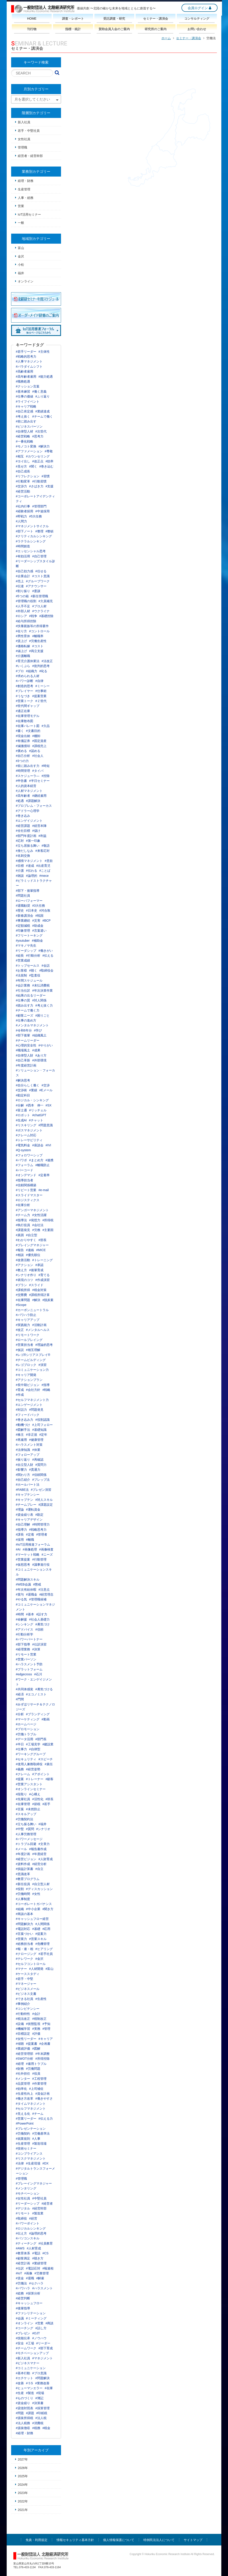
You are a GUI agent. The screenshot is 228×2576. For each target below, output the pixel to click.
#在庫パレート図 (27, 726)
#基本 (30, 1614)
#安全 (20, 2343)
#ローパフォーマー (29, 900)
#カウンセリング (38, 456)
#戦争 (33, 616)
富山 (21, 248)
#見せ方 (21, 466)
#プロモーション (27, 1729)
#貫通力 (34, 1469)
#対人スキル (44, 1499)
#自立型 (31, 1235)
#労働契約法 (24, 1819)
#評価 (36, 2033)
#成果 (36, 1050)
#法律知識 (23, 1450)
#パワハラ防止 (26, 1315)
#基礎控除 (46, 616)
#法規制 (21, 975)
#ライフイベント (27, 401)
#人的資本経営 (26, 786)
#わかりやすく (26, 1240)
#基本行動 (23, 2373)
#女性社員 (23, 2198)
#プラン (21, 1285)
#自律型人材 (24, 431)
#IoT (19, 2273)
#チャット (36, 1120)
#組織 (20, 1909)
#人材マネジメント (29, 791)
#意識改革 (23, 1874)
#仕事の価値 (24, 396)
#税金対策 (39, 1290)
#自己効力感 (24, 571)
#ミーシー (42, 686)
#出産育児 (43, 865)
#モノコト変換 (26, 446)
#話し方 (41, 2328)
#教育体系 (23, 2253)
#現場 (40, 2393)
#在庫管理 (23, 1804)
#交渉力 (21, 486)
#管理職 (21, 2178)
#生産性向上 (24, 2093)
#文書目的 (33, 731)
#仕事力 (21, 1749)
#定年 (43, 1434)
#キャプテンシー (27, 1494)
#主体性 (44, 351)
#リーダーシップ (27, 2203)
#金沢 (39, 1958)
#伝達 (20, 586)
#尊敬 (49, 451)
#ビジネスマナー (27, 2363)
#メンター (23, 2078)
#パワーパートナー (29, 1639)
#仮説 (20, 1350)
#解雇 (40, 2278)
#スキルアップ (26, 1814)
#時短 (46, 766)
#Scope (21, 1305)
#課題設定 (46, 1504)
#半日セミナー (39, 780)
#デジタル (23, 2208)
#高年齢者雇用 (26, 376)
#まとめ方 (36, 1160)
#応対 (20, 840)
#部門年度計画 (26, 836)
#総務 (20, 2293)
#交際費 (21, 1295)
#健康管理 (36, 1439)
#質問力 (41, 1464)
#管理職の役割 (26, 601)
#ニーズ (47, 1554)
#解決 (36, 1300)
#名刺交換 (23, 855)
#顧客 (50, 1779)
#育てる (44, 1275)
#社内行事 (23, 506)
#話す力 (41, 1614)
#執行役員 (23, 1225)
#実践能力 (23, 1325)
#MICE (41, 1250)
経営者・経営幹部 (30, 156)
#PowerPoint (24, 2123)
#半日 (20, 1744)
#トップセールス (27, 965)
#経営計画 (23, 2263)
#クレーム (23, 1774)
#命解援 (21, 1619)
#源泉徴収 (23, 2428)
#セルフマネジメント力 (32, 1400)
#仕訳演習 (39, 1644)
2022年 (23, 2501)
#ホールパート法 (27, 1484)
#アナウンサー (36, 586)
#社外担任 (23, 2073)
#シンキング (24, 1624)
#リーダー (43, 2343)
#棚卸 (36, 736)
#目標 (20, 865)
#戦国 (39, 915)
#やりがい (46, 1045)
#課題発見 (23, 1230)
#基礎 (36, 1929)
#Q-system (23, 1150)
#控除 (46, 776)
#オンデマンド (26, 1175)
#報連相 (48, 2268)
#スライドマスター (29, 1195)
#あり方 (41, 1055)
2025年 (23, 2476)
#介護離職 (23, 656)
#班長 (50, 1799)
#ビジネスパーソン (29, 426)
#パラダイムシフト (29, 366)
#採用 (20, 1539)
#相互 (20, 456)
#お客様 (21, 970)
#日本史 (31, 910)
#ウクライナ (41, 611)
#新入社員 (23, 2358)
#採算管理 (42, 2408)
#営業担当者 (24, 1345)
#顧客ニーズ (24, 1015)
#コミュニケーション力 (32, 1369)
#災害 (36, 920)
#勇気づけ (42, 1624)
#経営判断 (23, 2298)
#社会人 (37, 756)
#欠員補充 (46, 601)
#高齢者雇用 (24, 371)
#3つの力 (22, 761)
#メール (21, 1849)
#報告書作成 (38, 1849)
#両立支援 (36, 651)
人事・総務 (25, 198)
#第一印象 (33, 840)
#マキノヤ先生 (26, 945)
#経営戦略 (23, 436)
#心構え (34, 1794)
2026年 (23, 2468)
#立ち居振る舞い (27, 845)
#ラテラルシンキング (31, 541)
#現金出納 (23, 736)
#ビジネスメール (27, 1989)
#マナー (21, 1969)
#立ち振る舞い (26, 1824)
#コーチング (24, 2328)
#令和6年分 (24, 1030)
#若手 (47, 1804)
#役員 (36, 2073)
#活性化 (37, 1799)
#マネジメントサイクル (32, 526)
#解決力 (44, 446)
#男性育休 (23, 636)
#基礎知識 (39, 1429)
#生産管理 (23, 2143)
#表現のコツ (24, 1280)
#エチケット (24, 2378)
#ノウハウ (39, 2338)
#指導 (46, 1385)
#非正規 (31, 1434)
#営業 (39, 2323)
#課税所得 (23, 1290)
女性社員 (24, 139)
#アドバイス (24, 1629)
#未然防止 (33, 1809)
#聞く (33, 466)
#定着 (30, 1534)
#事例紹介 (23, 2004)
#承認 (39, 1265)
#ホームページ (26, 1724)
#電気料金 (23, 1145)
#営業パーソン (26, 1659)
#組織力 (31, 671)
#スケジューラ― (27, 776)
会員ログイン (197, 8)
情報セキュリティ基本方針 (75, 2539)
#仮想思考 (23, 1564)
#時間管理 (23, 770)
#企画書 (45, 2043)
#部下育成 (46, 2348)
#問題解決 (42, 2378)
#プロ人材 (39, 606)
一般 (21, 222)
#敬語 (46, 845)
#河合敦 (45, 910)
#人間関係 (42, 1924)
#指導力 (21, 1529)
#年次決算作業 (42, 990)
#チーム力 (23, 1215)
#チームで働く (42, 416)
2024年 (23, 2484)
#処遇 (20, 801)
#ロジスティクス (27, 1200)
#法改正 (47, 661)
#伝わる (31, 870)
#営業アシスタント (29, 1784)
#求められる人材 (27, 676)
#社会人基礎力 (39, 1619)
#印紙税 (41, 2413)
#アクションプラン (29, 1380)
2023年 (23, 2493)
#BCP (47, 920)
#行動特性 (23, 2014)
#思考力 (37, 436)
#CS (46, 2253)
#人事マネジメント (29, 361)
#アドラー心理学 (27, 811)
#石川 (38, 1674)
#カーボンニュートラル (32, 1310)
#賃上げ (21, 641)
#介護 (20, 870)
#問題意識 (46, 1125)
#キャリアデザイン (29, 1519)
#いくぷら (23, 666)
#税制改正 (39, 2018)
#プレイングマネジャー (32, 1245)
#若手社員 (46, 1954)
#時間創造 (23, 546)
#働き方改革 (24, 2098)
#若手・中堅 (24, 1979)
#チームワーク (26, 2348)
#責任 (49, 1764)
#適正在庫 (23, 711)
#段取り (21, 1794)
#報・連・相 (24, 1949)
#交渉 (46, 1085)
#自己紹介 (23, 1479)
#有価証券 (23, 741)
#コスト (37, 646)
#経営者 (47, 2203)
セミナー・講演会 (188, 38)
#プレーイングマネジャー (34, 2183)
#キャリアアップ (27, 1320)
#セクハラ (36, 2283)
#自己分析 (23, 756)
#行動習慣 (39, 481)
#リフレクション (27, 476)
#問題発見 (36, 1409)
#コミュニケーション (31, 2368)
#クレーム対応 (26, 1135)
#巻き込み (23, 815)
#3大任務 (38, 905)
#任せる (41, 571)
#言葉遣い (39, 930)
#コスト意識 (41, 576)
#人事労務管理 (26, 1834)
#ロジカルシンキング (31, 2228)
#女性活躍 (39, 1215)
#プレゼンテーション (31, 2128)
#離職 (30, 1539)
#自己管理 (39, 556)
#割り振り (23, 591)
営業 (21, 206)
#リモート (23, 2213)
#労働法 (21, 2283)
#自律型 (34, 1749)
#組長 (20, 955)
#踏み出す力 (24, 1005)
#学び (38, 1030)
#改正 (20, 1330)
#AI (18, 1549)
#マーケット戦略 (27, 1554)
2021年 (23, 2510)
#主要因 (48, 1230)
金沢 (21, 256)
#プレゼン (23, 2333)
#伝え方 (21, 2233)
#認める (34, 751)
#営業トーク (24, 701)
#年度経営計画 (26, 1065)
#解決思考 (23, 1080)
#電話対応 (23, 1929)
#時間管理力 (41, 1524)
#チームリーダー (27, 1040)
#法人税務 (23, 2423)
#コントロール (39, 631)
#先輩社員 (23, 1799)
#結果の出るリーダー (31, 995)
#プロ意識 (39, 2373)
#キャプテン (24, 1499)
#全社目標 (23, 830)
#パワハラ (23, 2288)
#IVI (48, 1145)
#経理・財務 (24, 2433)
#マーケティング (27, 1719)
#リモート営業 (26, 1654)
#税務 (36, 2428)
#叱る (43, 671)
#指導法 (21, 1220)
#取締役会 (46, 970)
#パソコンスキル (27, 2238)
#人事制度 (23, 1899)
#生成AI (21, 1120)
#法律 (20, 2163)
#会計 (36, 2014)
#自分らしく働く (27, 1085)
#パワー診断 (24, 681)
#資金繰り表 (24, 1514)
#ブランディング (38, 1714)
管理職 (22, 147)
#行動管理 (39, 1559)
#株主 (20, 1434)
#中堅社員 (39, 2198)
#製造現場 (39, 2143)
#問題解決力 (24, 1924)
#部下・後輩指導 (27, 890)
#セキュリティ (26, 1759)
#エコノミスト (36, 1694)
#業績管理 (39, 2263)
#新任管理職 (39, 596)
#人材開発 (36, 1969)
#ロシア (21, 616)
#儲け (36, 830)
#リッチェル (38, 1110)
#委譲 (36, 591)
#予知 (47, 2024)
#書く (20, 731)
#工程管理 (39, 2078)
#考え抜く (23, 416)
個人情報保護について (118, 2539)
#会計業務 (23, 985)
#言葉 (20, 1809)
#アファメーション (29, 451)
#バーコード (24, 1170)
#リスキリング (26, 1125)
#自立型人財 (24, 1464)
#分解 (20, 1105)
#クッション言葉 (27, 386)
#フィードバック (27, 1415)
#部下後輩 (23, 1035)
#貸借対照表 (24, 2408)
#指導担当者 (24, 1180)
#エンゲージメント (29, 1404)
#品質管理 (23, 2083)
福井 (21, 273)
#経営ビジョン (26, 1859)
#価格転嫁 (23, 646)
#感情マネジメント (29, 861)
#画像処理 (30, 1549)
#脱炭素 (48, 1300)
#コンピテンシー (27, 2008)
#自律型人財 (24, 1055)
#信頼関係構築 (26, 1185)
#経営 (33, 2218)
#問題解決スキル (27, 1579)
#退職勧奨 (23, 905)
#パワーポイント (27, 2223)
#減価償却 (23, 746)
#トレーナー (34, 1779)
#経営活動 (23, 491)
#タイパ (37, 770)
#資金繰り (23, 2403)
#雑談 (20, 875)
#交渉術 (21, 1090)
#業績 (33, 1090)
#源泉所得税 (24, 2418)
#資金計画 (42, 2093)
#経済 (20, 1694)
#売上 (20, 581)
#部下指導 (23, 1644)
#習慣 (46, 476)
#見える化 (23, 2113)
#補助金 (37, 940)
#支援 (50, 486)
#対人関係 (39, 1000)
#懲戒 (37, 1584)
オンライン (25, 281)
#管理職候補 (38, 1599)
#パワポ (21, 1160)
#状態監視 (33, 2024)
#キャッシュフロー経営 (32, 1919)
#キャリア (46, 2039)
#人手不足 (23, 606)
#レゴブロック (26, 1365)
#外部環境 (39, 1060)
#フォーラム (24, 1165)
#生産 (20, 2393)
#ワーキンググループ (31, 1754)
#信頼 (39, 1629)
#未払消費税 (41, 985)
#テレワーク (24, 1958)
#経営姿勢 (33, 1769)
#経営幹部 (39, 2208)
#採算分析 (33, 2293)
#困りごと (42, 1015)
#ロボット (23, 1115)
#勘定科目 (23, 1095)
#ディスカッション (39, 1889)
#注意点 (44, 1589)
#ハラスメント (42, 2288)
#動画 (46, 1719)
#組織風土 (39, 1035)
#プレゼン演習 (41, 1489)
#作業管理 (39, 2083)
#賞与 (20, 1594)
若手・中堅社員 (29, 130)
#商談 (50, 2323)
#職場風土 (23, 1050)
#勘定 (39, 1514)
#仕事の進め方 (26, 1020)
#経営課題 (23, 826)
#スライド (36, 1285)
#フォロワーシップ (29, 1155)
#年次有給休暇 (26, 1589)
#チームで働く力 (27, 1010)
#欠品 (46, 726)
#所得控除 (42, 2058)
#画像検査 (46, 1549)
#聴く (33, 970)
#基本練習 (23, 391)
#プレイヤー (24, 691)
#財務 (20, 2068)
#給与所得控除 (26, 621)
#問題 (20, 2413)
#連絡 (30, 1250)
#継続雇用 (39, 795)
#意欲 (49, 861)
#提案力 (41, 1934)
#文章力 (44, 1844)
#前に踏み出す (26, 421)
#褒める (21, 751)
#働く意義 (39, 391)
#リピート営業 (26, 1190)
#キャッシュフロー (29, 2303)
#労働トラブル (26, 1734)
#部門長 (41, 1739)
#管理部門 (39, 506)
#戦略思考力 (38, 1529)
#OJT (36, 2333)
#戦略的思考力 (26, 356)
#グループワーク (38, 581)
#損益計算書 (24, 1869)
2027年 (23, 2459)
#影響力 (21, 1469)
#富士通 (21, 1110)
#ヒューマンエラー (29, 2388)
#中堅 (20, 1829)
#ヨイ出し (23, 461)
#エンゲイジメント (29, 820)
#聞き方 (48, 1909)
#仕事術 (41, 691)
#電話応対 (33, 2268)
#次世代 (41, 431)
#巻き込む (46, 466)
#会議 (20, 2318)
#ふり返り (42, 396)
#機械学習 (23, 2028)
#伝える (48, 955)
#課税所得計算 (39, 1295)
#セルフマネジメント (31, 2108)
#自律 (39, 681)
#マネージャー (26, 1983)
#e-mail (44, 1190)
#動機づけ (23, 1425)
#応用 (47, 1929)
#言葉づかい (24, 1934)
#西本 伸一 (34, 1105)
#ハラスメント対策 (29, 1444)
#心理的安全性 (26, 1045)
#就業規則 (23, 2138)
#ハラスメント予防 (29, 1664)
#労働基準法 (41, 2133)
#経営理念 (46, 1594)
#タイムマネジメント (31, 2103)
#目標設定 (23, 2033)
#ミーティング (36, 2318)
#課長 (20, 1534)
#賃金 (20, 2278)
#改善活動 (23, 1260)
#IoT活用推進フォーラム (33, 1544)
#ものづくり (24, 2398)
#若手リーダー (26, 351)
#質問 (30, 1829)
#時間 (20, 1614)
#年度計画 (23, 1854)
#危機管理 (42, 1944)
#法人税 (41, 2418)
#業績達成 (42, 411)
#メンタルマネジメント (32, 1025)
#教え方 (21, 1270)
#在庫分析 (23, 1205)
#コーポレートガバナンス (34, 1904)
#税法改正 (23, 2018)
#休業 (36, 1450)
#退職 (30, 2278)
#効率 (50, 461)
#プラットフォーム (29, 1669)
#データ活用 (24, 1739)
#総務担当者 (24, 1944)
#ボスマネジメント (29, 1130)
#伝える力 (46, 2118)
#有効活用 (23, 556)
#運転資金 (33, 1509)
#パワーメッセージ (29, 1839)
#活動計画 (39, 1325)
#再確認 (37, 1459)
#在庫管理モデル (27, 716)
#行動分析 (33, 955)
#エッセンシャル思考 (31, 551)
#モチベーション (27, 2193)
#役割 (20, 1889)
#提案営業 (39, 696)
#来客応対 (42, 850)
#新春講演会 (24, 915)
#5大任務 (35, 516)
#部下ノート (24, 531)
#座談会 (37, 1145)
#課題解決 (33, 801)
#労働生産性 (38, 641)
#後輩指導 (23, 2308)
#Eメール (46, 1090)
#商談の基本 (24, 1914)
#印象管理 (23, 930)
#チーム (37, 2113)
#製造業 (37, 2213)
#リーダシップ (26, 950)
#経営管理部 (24, 2053)
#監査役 (34, 975)
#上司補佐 (36, 2088)
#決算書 (37, 2403)
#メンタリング (26, 2188)
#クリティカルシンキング (34, 536)
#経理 (20, 2063)
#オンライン (24, 2323)
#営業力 (21, 1939)
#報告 (20, 1250)
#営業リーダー (26, 2118)
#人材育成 (34, 2248)
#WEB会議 (23, 1584)
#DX (46, 2163)
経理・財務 (25, 181)
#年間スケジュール (29, 980)
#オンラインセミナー (31, 1789)
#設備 (20, 2024)
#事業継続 (23, 920)
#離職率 (37, 636)
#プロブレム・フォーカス (34, 805)
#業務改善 (42, 2383)
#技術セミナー (26, 2148)
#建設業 (48, 1744)
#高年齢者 (23, 795)
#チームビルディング (31, 1360)
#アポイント (41, 1774)
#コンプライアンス (29, 2153)
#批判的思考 (41, 666)
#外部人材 (23, 611)
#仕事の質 (23, 1000)
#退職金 (31, 1594)
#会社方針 (33, 1390)
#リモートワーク (27, 1335)
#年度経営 (39, 1854)
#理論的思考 (44, 1345)
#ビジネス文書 (26, 1993)
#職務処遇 (23, 381)
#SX (48, 1105)
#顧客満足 (23, 2258)
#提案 (20, 1779)
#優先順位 (33, 1255)
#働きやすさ (44, 2098)
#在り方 (21, 631)
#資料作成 (23, 1864)
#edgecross (24, 1674)
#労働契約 (23, 2133)
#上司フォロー (42, 1425)
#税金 (47, 2428)
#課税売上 (39, 746)
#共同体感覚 (24, 1689)
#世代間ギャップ (27, 706)
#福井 (43, 1824)
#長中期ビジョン (27, 1385)
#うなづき (23, 696)
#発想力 (34, 1220)
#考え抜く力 (44, 1005)
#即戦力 (21, 516)
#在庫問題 (23, 1300)
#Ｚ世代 (41, 701)
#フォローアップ (27, 1454)
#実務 (36, 2028)
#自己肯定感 (24, 411)
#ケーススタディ (27, 1974)
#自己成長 (23, 471)
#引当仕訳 (23, 990)
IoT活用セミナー (29, 214)
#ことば (45, 870)
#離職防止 (42, 1165)
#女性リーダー (26, 2039)
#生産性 (41, 1999)
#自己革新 (23, 1060)
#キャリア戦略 (26, 406)
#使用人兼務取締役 (29, 1764)
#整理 (39, 531)
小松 (21, 264)
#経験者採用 (24, 511)
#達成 (30, 865)
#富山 (50, 1969)
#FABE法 (22, 1489)
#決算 (36, 1649)
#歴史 (20, 910)
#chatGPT (39, 1115)
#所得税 (48, 1220)
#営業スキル (38, 1939)
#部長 (43, 1240)
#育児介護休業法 (27, 661)
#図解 (36, 2048)
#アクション (24, 1265)
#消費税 (37, 2423)
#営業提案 (23, 1559)
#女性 (36, 1894)
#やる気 (21, 1599)
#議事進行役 (41, 1564)
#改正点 (37, 461)
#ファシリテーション (31, 2313)
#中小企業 (33, 1909)
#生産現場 (33, 2163)
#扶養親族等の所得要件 (32, 626)
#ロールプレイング (29, 1340)
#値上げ (21, 651)
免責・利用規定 (36, 2539)
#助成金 (37, 925)
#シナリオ (43, 1829)
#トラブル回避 (26, 1844)
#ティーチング (26, 2243)
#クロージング (26, 1954)
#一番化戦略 (24, 441)
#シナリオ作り (26, 1275)
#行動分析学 (24, 1634)
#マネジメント (42, 2358)
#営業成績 (23, 960)
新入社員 (24, 122)
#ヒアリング (44, 1949)
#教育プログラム (27, 1879)
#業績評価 (23, 2048)
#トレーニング (42, 1260)
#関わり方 (23, 1474)
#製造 (30, 2393)
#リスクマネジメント (31, 2158)
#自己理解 (23, 1524)
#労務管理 (42, 2273)
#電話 (36, 2253)
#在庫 (49, 2388)
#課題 (30, 2413)
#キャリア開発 (26, 1375)
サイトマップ (193, 2539)
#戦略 (47, 1390)
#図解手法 (23, 1429)
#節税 (36, 1804)
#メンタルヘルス (38, 1330)
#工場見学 (33, 1744)
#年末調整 (42, 2053)
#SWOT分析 (24, 2058)
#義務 (20, 1769)
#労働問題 (33, 2068)
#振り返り (23, 1459)
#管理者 (41, 1534)
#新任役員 (23, 1884)
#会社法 (37, 1225)
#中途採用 (42, 511)
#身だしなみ (24, 850)
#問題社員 (23, 895)
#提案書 (31, 2043)
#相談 (20, 1255)
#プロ (20, 671)
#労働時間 (23, 1894)
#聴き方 (37, 2258)
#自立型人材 (41, 1884)
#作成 (20, 1394)
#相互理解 (33, 1350)
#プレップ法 (41, 1479)
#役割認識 (42, 1419)
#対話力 (21, 1409)
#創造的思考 (24, 686)
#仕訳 (20, 2268)
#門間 (20, 1699)
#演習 (43, 1365)
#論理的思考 (38, 2233)
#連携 (50, 1160)
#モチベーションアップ (32, 2353)
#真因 (20, 1235)
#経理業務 (23, 1649)
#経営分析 (39, 1864)
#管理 (47, 2028)
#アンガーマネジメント (32, 1210)
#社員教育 (46, 2243)
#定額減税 (23, 925)
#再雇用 (21, 1439)
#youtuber (23, 940)
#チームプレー (26, 1504)
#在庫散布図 (24, 721)
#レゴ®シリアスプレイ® (33, 1355)
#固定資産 (39, 741)
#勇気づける (44, 1689)
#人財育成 (46, 1859)
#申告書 (21, 780)
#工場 (30, 2343)
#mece (44, 875)
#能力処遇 (46, 376)
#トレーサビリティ (29, 1140)
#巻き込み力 (24, 1419)
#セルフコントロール (31, 1964)
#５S (29, 2383)
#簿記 (39, 2398)
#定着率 (44, 1175)
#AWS (20, 2248)
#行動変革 (23, 481)
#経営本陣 (39, 826)
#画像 (28, 2273)
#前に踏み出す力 (27, 766)
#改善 (20, 2383)
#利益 (43, 836)
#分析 (20, 1714)
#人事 (36, 2138)
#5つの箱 (22, 596)
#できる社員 (24, 1999)
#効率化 (21, 2088)
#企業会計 (23, 576)
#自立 (39, 1869)
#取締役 (21, 2218)
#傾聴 (20, 2043)
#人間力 (21, 521)
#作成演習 (42, 1280)
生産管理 (24, 189)
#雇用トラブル (36, 2063)
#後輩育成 (36, 1270)
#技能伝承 (23, 2338)
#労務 (36, 1230)
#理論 (20, 1509)
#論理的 (31, 875)
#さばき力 (36, 486)
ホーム (166, 38)
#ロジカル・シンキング (32, 1100)
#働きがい (46, 950)
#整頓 (50, 531)
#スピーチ (46, 1759)
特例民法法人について (159, 2539)
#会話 (46, 965)
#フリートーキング (29, 935)
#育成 (20, 1390)
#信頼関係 (39, 1474)
